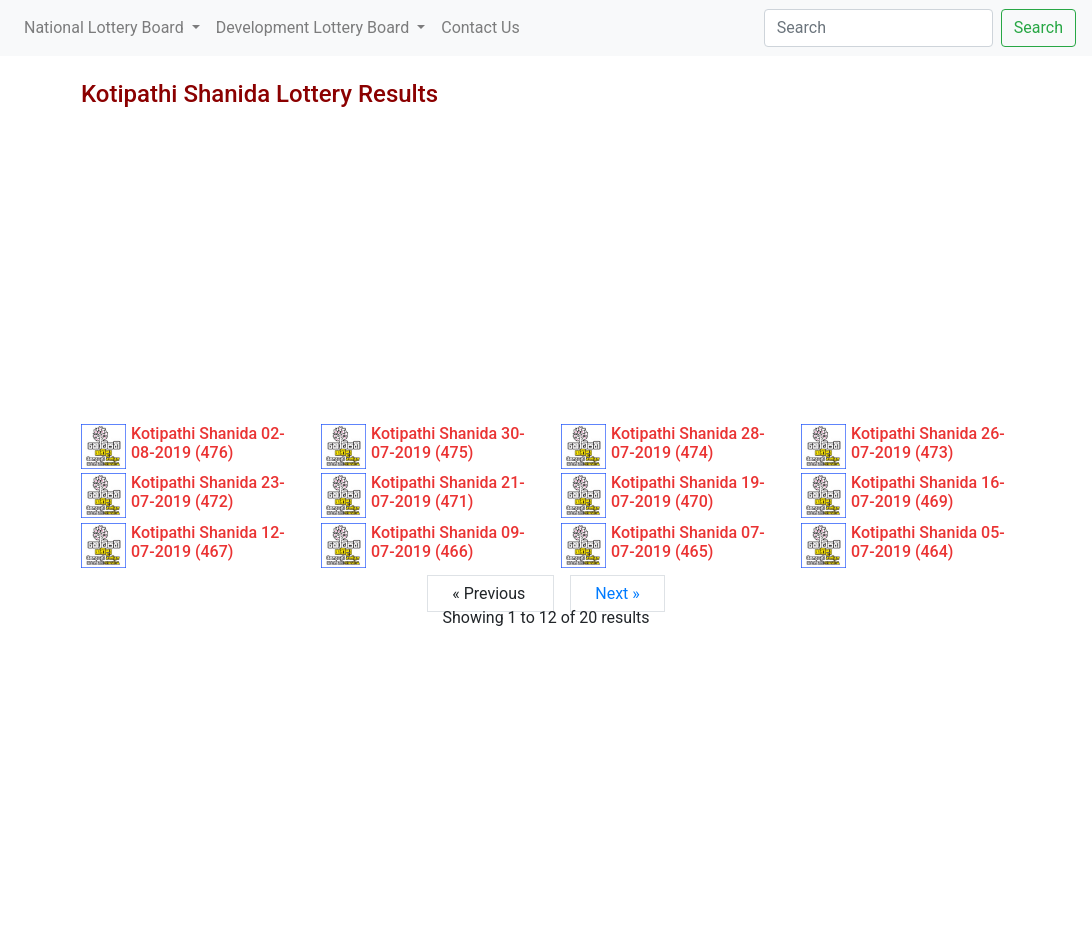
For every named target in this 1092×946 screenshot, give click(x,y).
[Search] (878, 28)
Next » (617, 593)
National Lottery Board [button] (106, 27)
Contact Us (480, 27)
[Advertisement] (546, 274)
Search (1038, 27)
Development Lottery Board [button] (314, 27)
